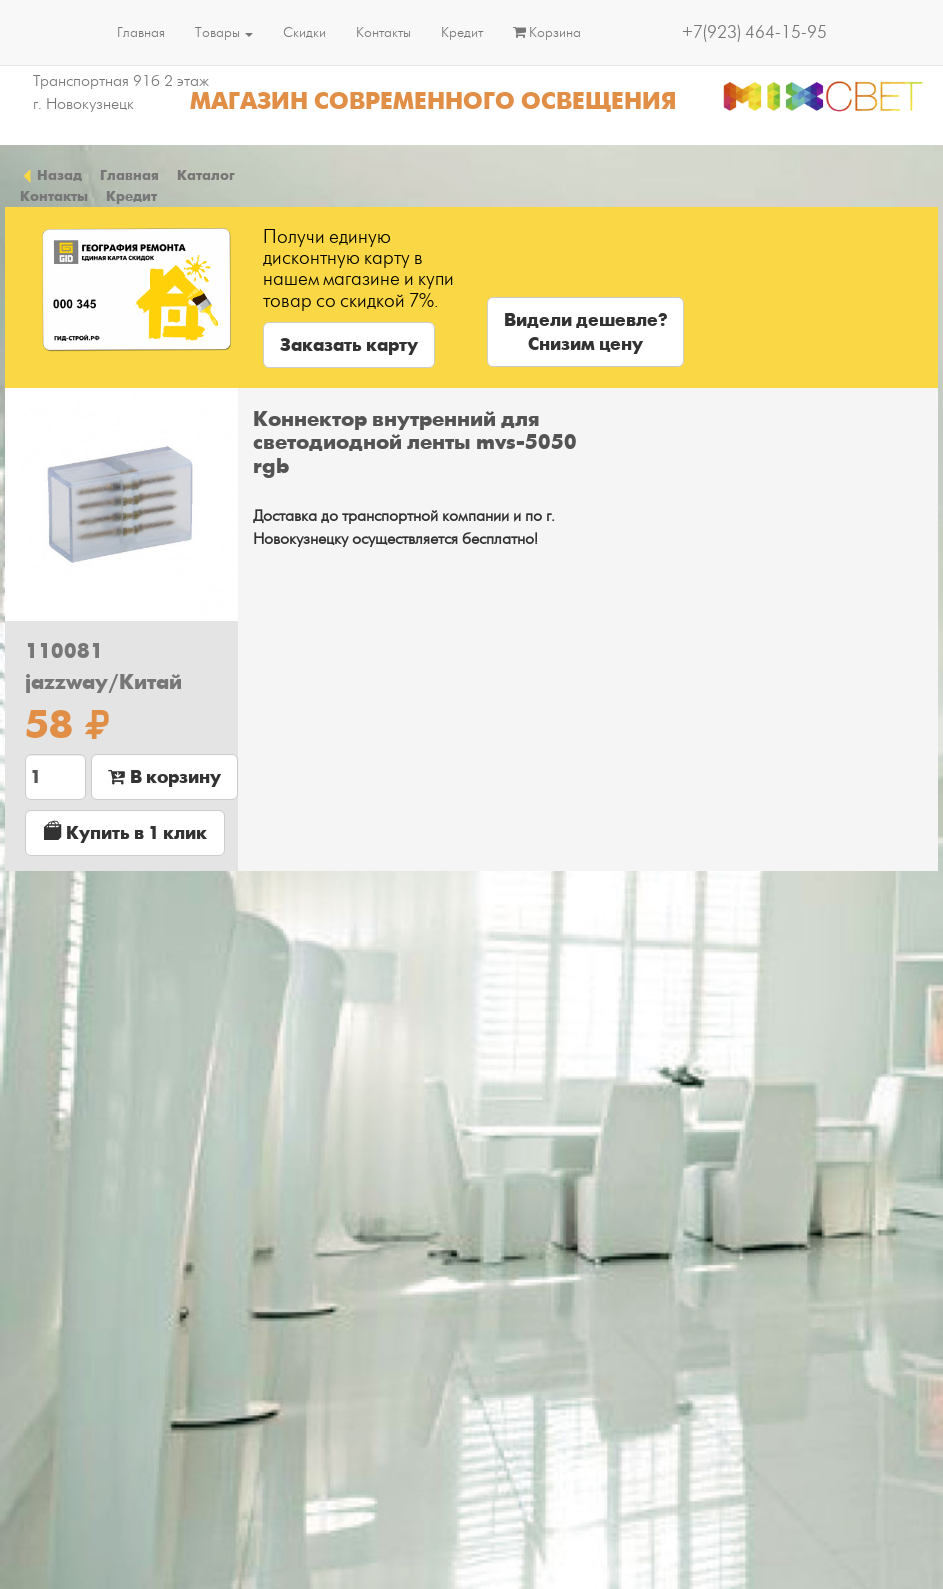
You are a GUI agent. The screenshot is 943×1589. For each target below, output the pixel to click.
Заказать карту (349, 345)
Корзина (547, 32)
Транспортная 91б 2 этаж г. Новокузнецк (121, 92)
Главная (141, 32)
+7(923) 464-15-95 (754, 32)
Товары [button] (224, 32)
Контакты (383, 32)
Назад (51, 175)
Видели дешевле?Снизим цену (585, 332)
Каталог (206, 175)
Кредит (462, 32)
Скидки (304, 32)
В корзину (164, 777)
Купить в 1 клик (125, 832)
